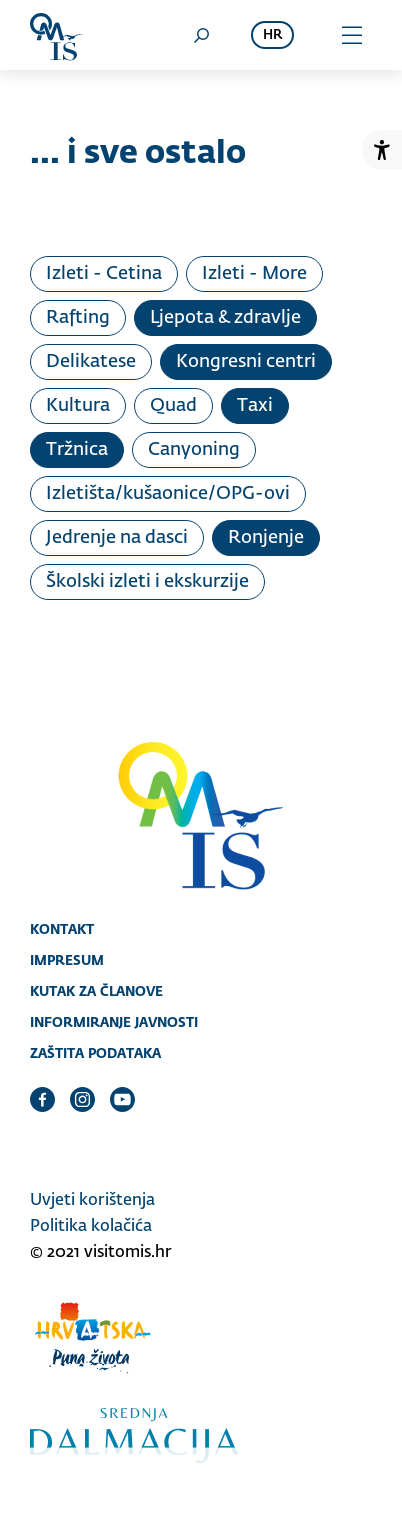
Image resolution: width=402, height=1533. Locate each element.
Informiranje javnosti (114, 1022)
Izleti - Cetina (104, 274)
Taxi (255, 406)
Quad (173, 406)
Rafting (78, 318)
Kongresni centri (246, 362)
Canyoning (194, 450)
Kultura (78, 406)
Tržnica (77, 450)
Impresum (67, 960)
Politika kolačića (91, 1227)
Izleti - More (254, 274)
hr (272, 35)
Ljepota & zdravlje (225, 318)
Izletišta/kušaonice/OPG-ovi (168, 494)
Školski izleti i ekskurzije (147, 582)
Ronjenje (266, 538)
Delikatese (91, 362)
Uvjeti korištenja (92, 1201)
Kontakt (62, 929)
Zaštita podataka (95, 1053)
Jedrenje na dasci (117, 538)
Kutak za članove (96, 991)
